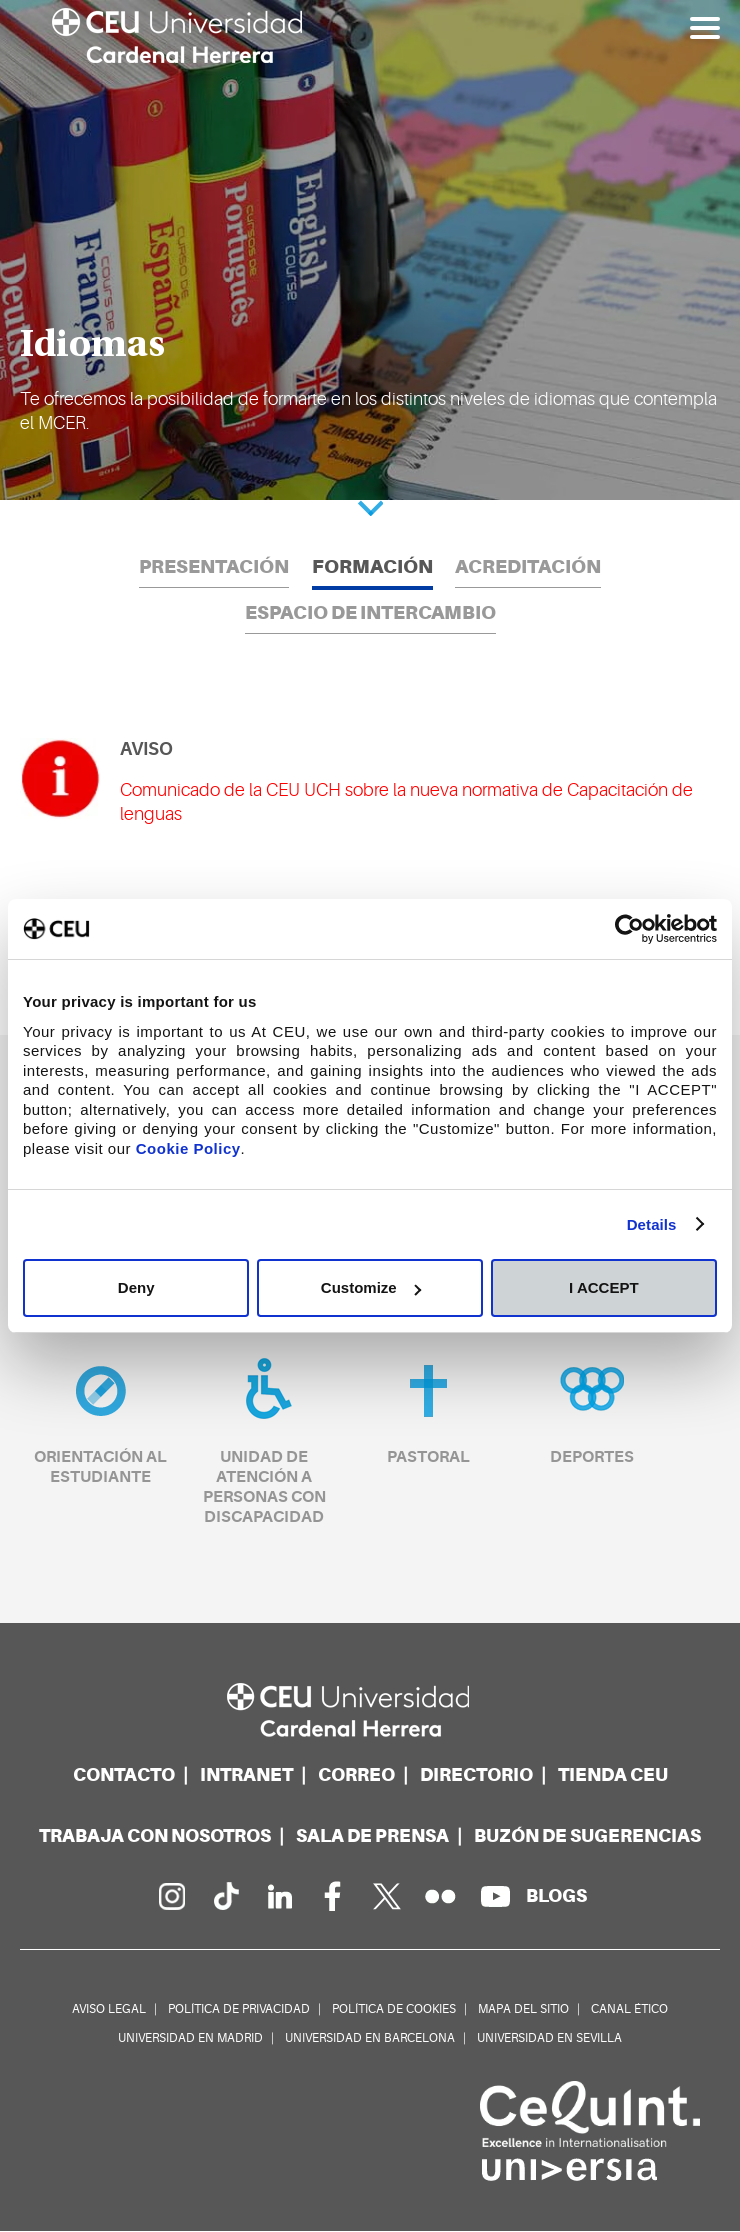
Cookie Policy (188, 1148)
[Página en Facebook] (333, 1897)
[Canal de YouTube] (495, 1897)
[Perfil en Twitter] (387, 1897)
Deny (136, 1287)
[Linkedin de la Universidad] (279, 1897)
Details (652, 1224)
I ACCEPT (603, 1287)
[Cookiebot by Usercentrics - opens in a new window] (629, 929)
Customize (371, 1287)
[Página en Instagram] (171, 1897)
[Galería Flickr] (441, 1897)
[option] (370, 250)
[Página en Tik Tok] (225, 1897)
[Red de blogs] (556, 1896)
